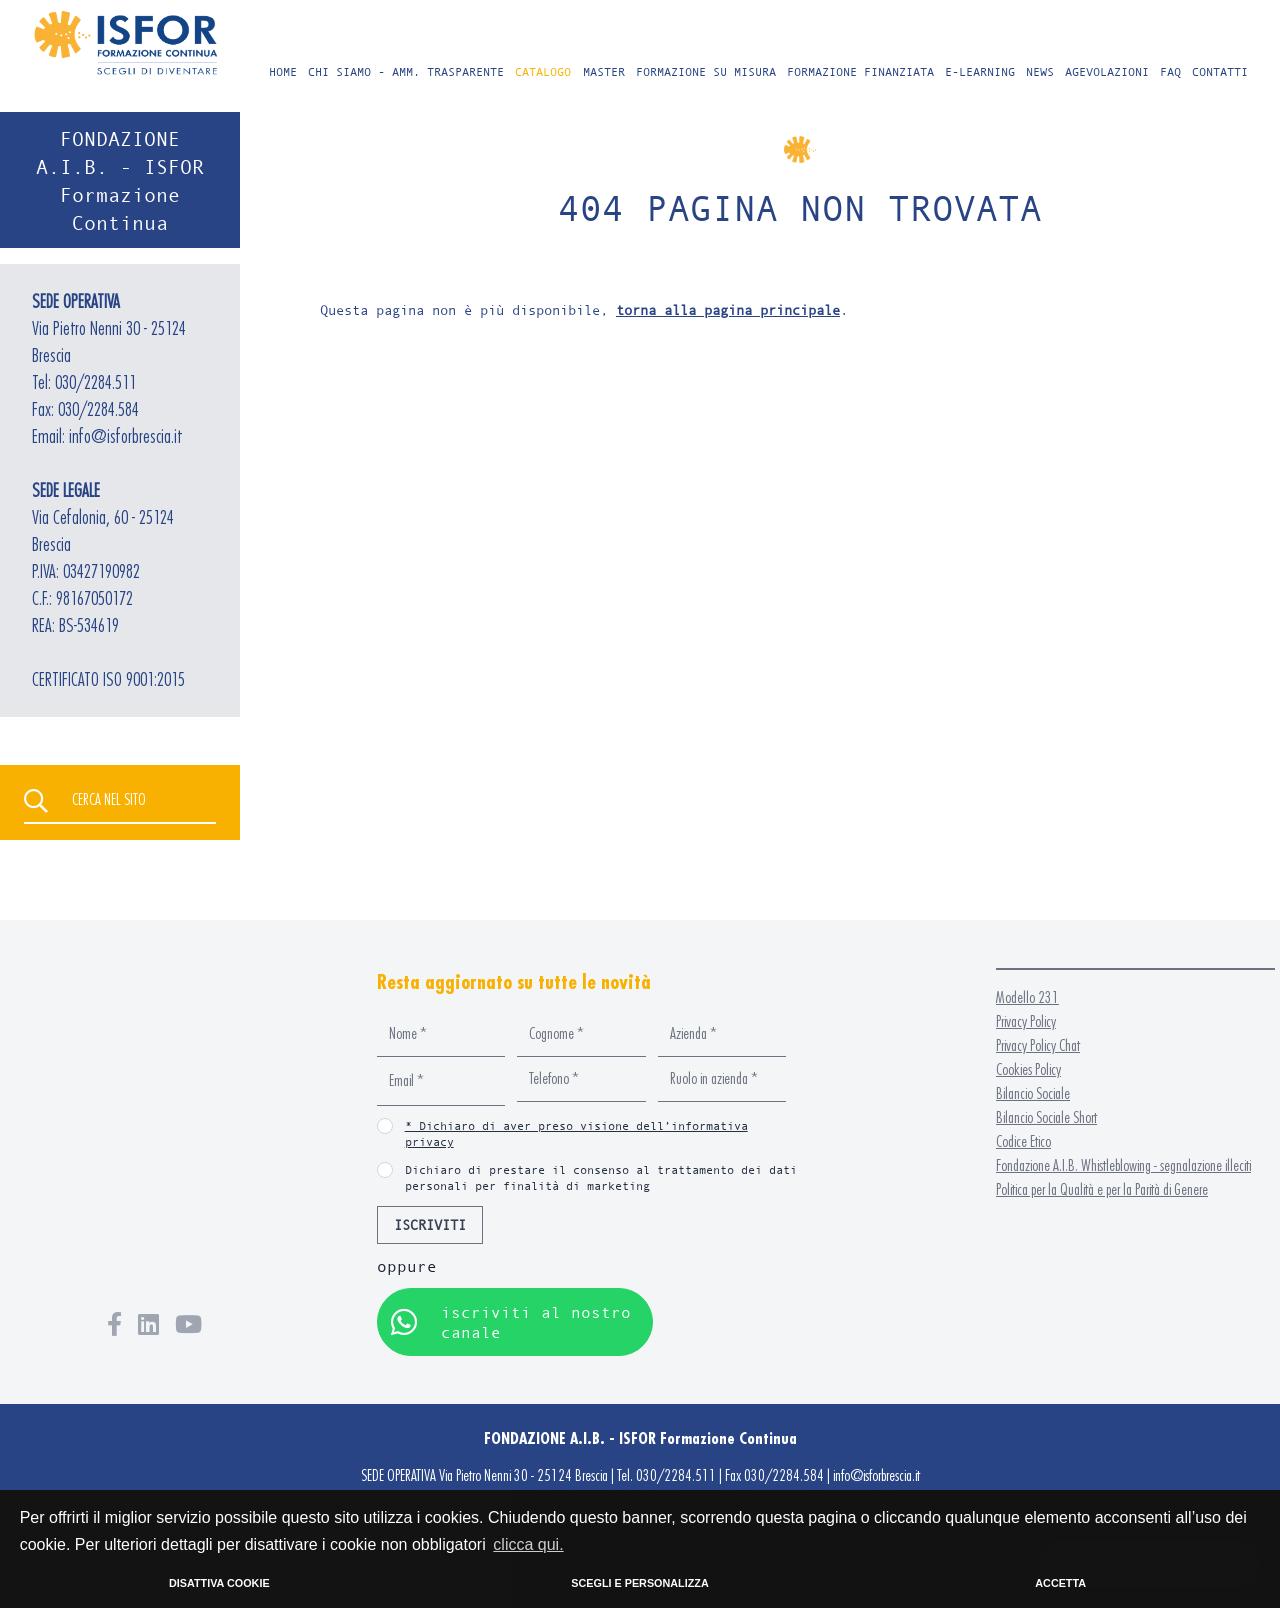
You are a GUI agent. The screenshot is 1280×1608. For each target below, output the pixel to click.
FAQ (1170, 71)
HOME (283, 71)
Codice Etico (1023, 1141)
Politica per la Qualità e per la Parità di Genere (1102, 1189)
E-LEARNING (980, 71)
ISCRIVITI (430, 1224)
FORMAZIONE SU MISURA (706, 71)
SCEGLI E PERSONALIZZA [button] (639, 1583)
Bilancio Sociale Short (1046, 1117)
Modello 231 (1027, 997)
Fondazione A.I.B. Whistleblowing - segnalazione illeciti (1123, 1165)
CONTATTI (1220, 71)
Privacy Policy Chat (1038, 1045)
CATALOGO (543, 71)
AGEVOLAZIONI (1107, 71)
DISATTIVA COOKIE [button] (219, 1583)
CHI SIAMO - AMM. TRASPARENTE (406, 71)
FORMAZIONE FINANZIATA (860, 71)
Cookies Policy (1028, 1069)
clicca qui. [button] (528, 1544)
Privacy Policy (1026, 1021)
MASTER (604, 71)
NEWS (1040, 71)
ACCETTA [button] (1060, 1583)
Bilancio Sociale (1033, 1093)
